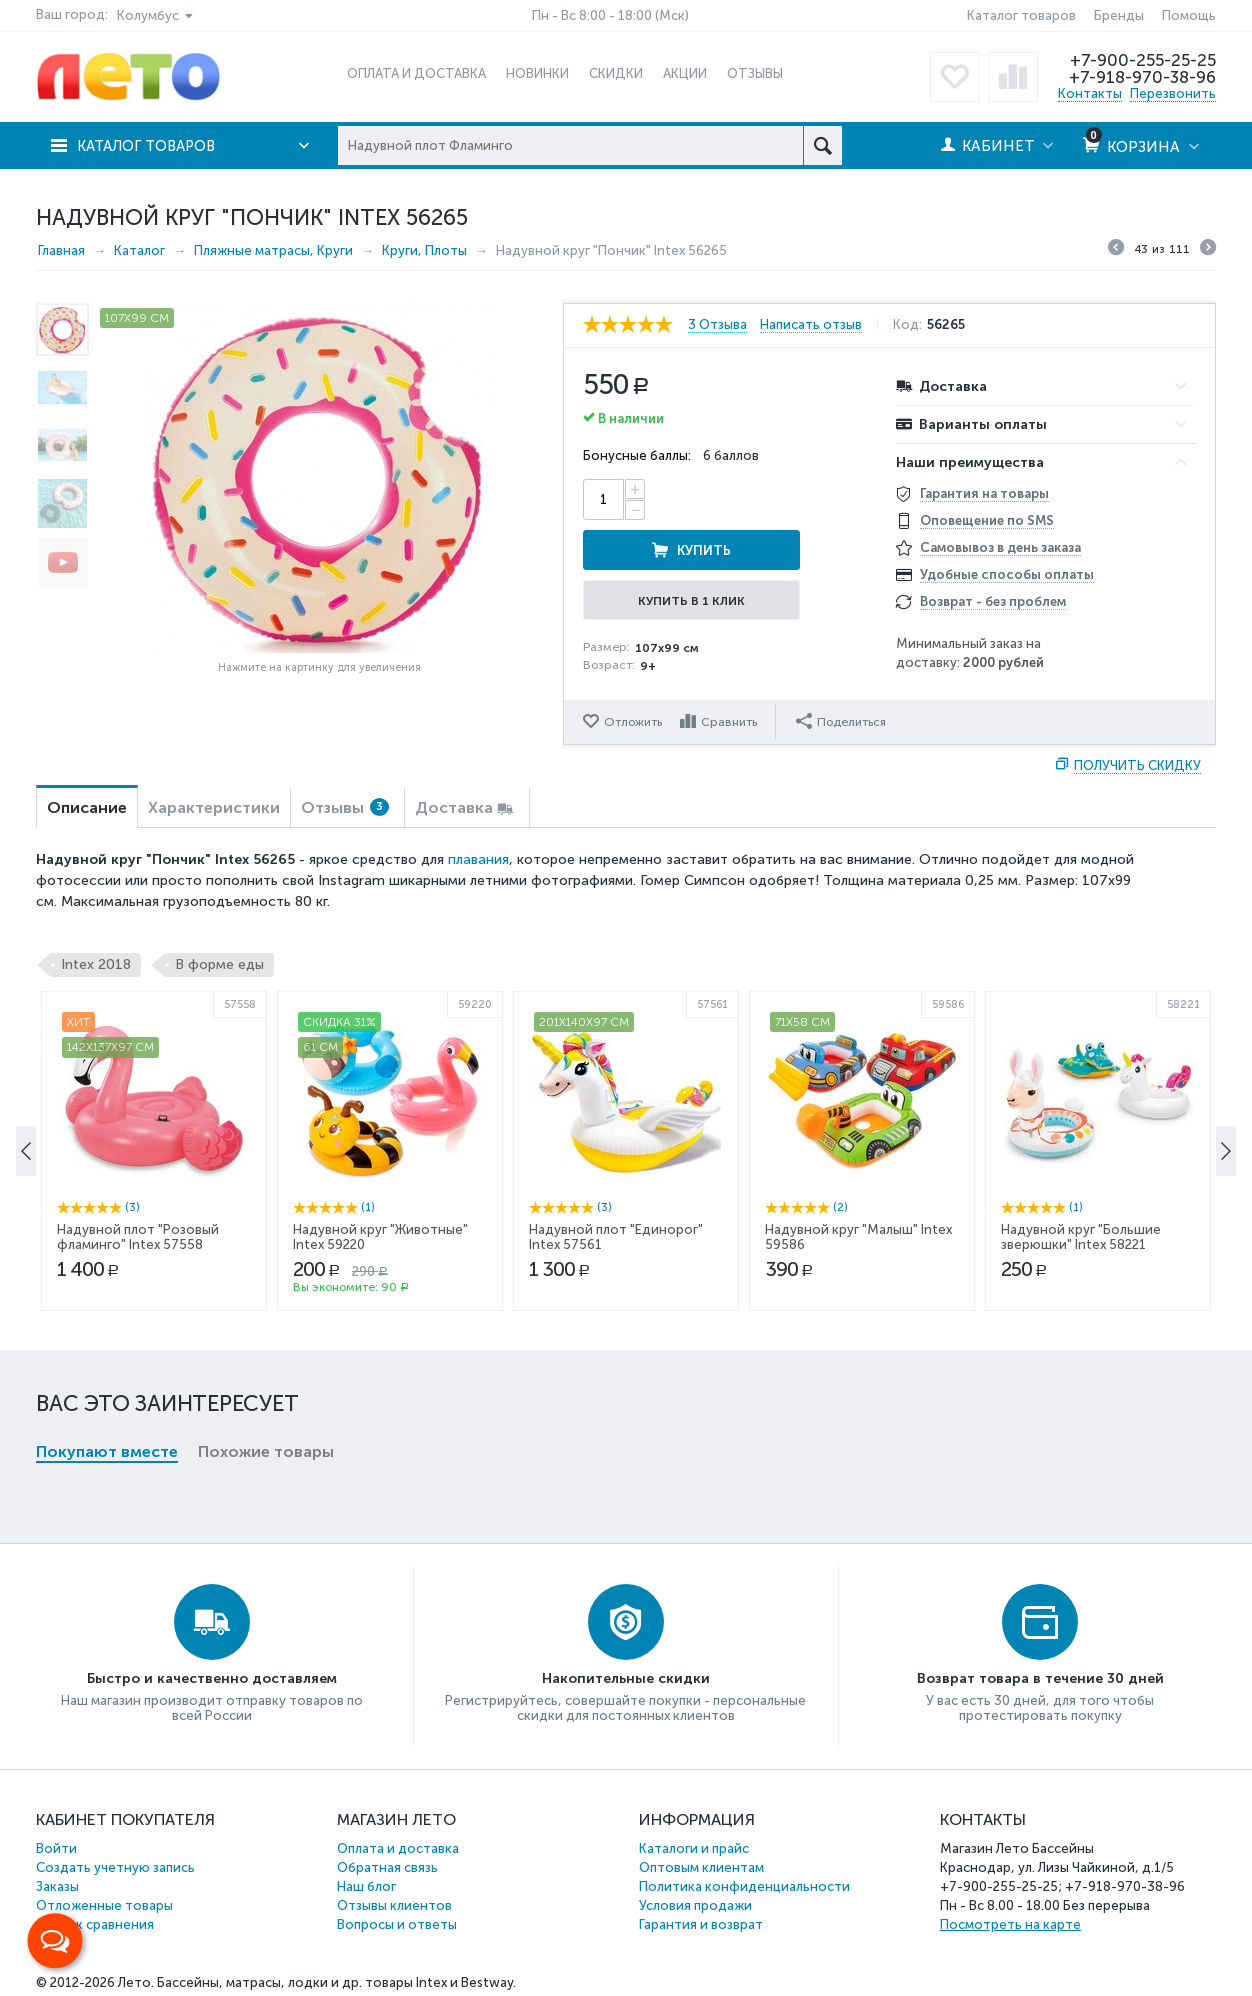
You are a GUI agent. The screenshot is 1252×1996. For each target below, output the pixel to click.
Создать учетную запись (115, 1867)
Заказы (57, 1886)
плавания (478, 859)
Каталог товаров (1021, 15)
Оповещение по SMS (987, 520)
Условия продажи (695, 1905)
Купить (772, 499)
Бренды (1119, 15)
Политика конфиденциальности (744, 1886)
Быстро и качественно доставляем (212, 1678)
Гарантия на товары (984, 493)
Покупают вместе (107, 1124)
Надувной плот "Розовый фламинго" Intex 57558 (138, 1410)
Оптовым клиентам (701, 1867)
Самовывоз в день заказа (1000, 547)
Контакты (1090, 93)
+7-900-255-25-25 (1143, 60)
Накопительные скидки (626, 1678)
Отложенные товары (104, 1905)
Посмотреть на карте (1010, 1924)
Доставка (454, 807)
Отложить (633, 722)
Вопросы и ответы (397, 1924)
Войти (56, 1848)
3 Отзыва (717, 325)
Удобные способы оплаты (1007, 574)
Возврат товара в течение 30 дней (1040, 1678)
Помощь (1189, 15)
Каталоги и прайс (694, 1848)
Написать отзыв (813, 325)
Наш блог (366, 1886)
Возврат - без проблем (993, 601)
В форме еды (219, 964)
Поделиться (842, 721)
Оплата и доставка (398, 1848)
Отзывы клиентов (394, 1905)
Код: (909, 325)
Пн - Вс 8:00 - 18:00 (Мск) (610, 15)
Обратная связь (387, 1867)
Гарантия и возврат (701, 1924)
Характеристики (214, 807)
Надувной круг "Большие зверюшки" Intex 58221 (1081, 1410)
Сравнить (730, 722)
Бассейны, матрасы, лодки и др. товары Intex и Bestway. (336, 1982)
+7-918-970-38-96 (1141, 77)
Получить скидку (1137, 765)
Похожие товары (266, 1124)
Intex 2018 (96, 964)
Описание (87, 807)
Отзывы (345, 807)
